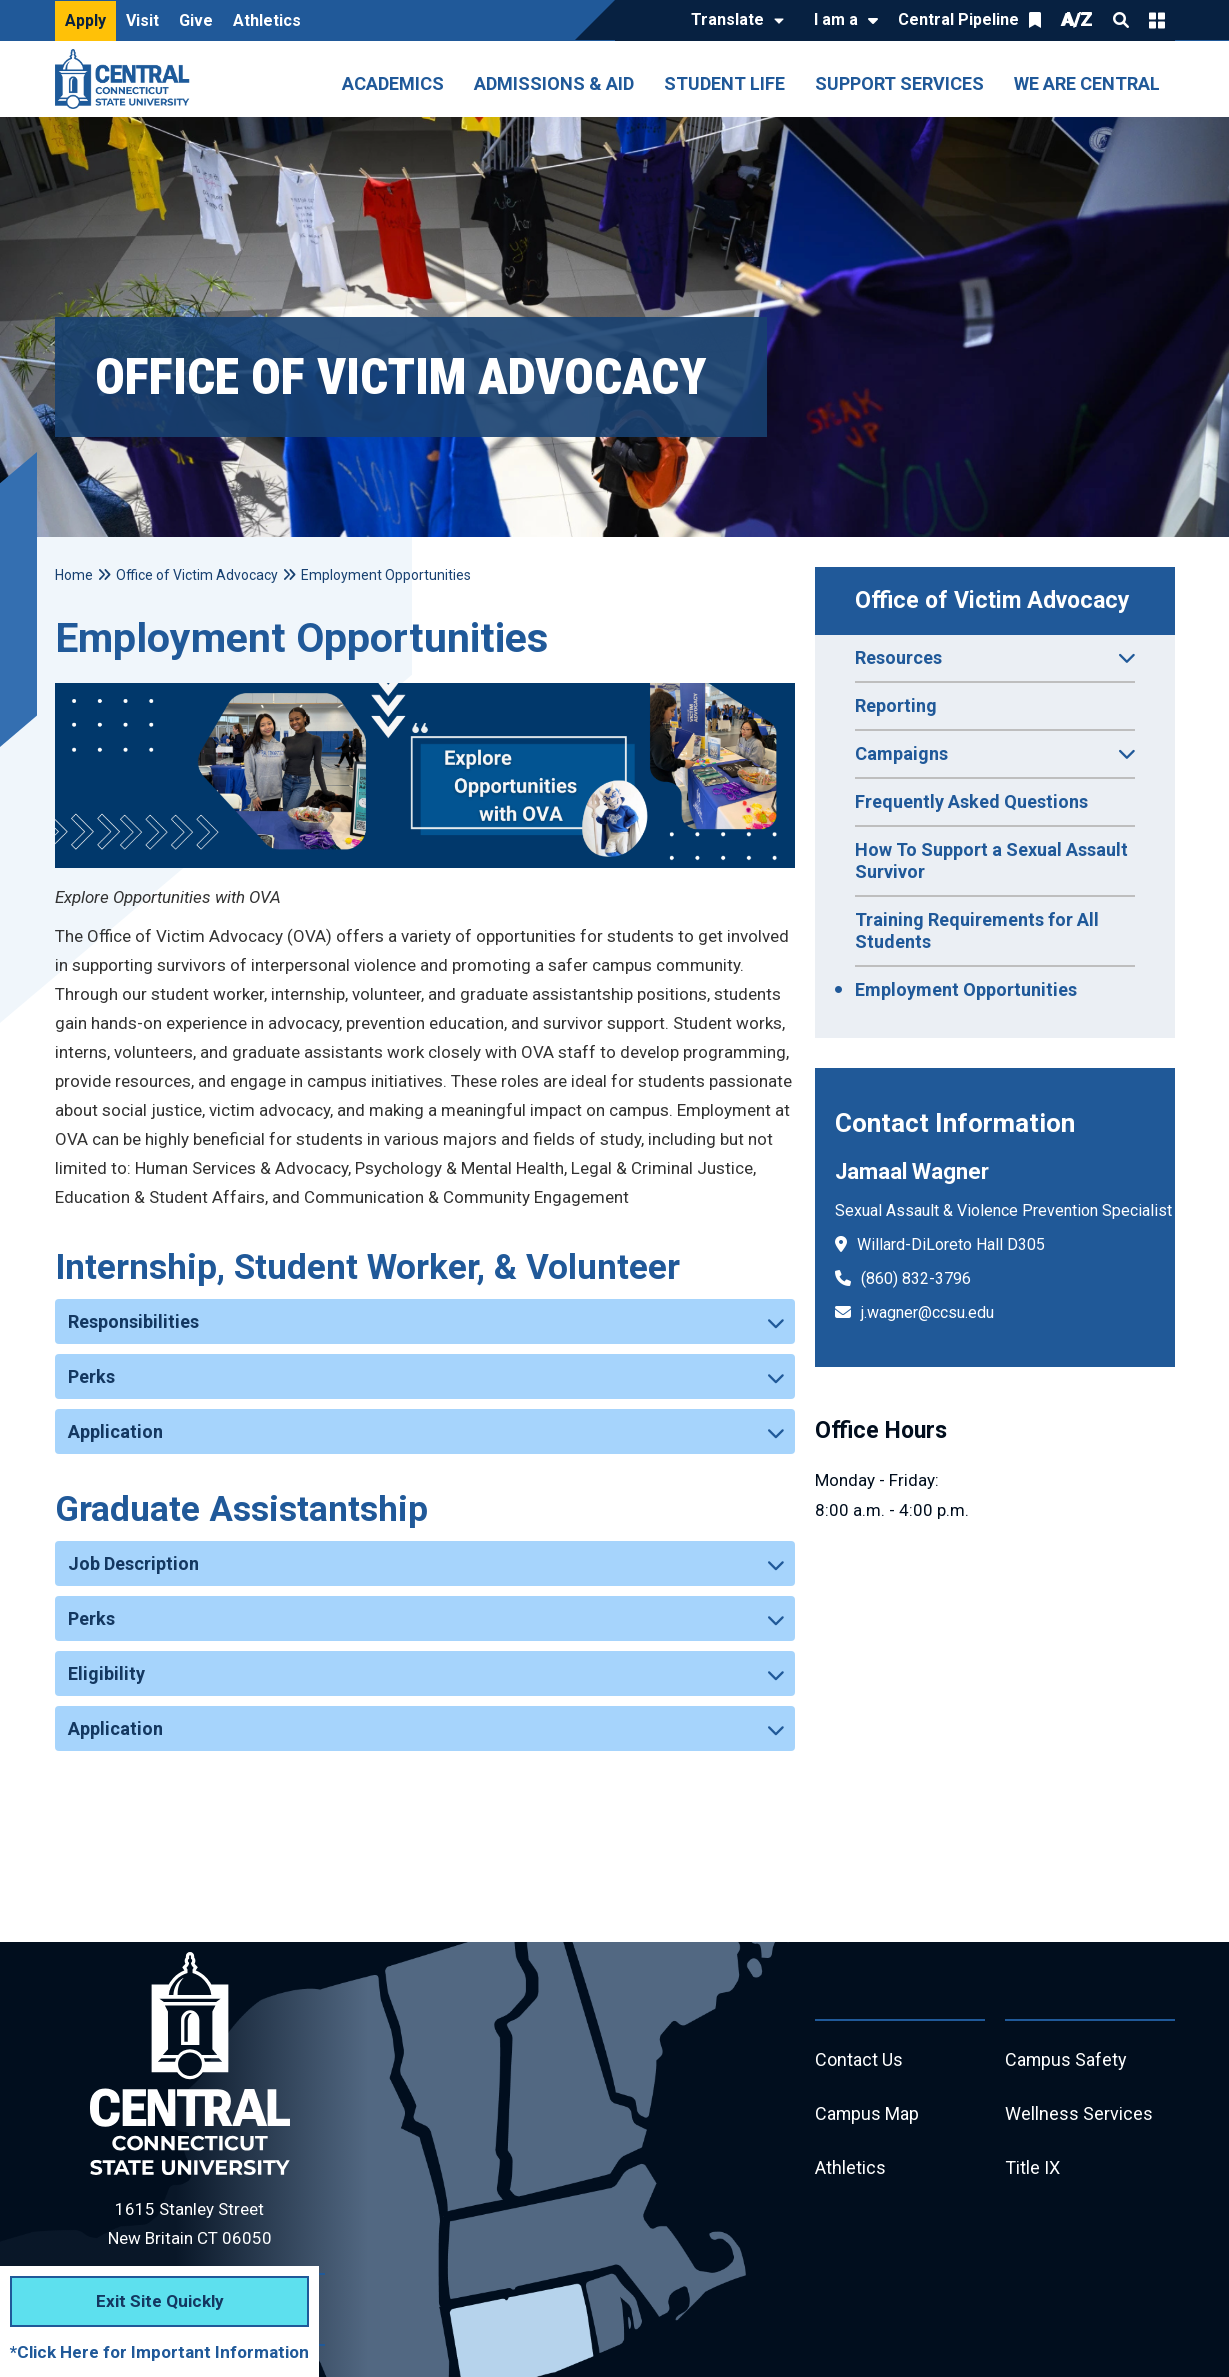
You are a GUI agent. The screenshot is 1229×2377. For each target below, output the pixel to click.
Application (115, 1431)
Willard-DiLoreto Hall (930, 1244)
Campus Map (867, 2114)
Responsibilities (133, 1321)
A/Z (1077, 19)
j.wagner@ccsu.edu (927, 1312)
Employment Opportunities (966, 989)
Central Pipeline (958, 19)
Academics (393, 83)
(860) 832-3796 (916, 1278)
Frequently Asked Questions (971, 801)
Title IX (1032, 2168)
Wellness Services (1079, 2114)
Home (74, 575)
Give (196, 20)
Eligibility (106, 1673)
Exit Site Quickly (160, 2301)
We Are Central (1087, 83)
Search (1121, 20)
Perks (91, 1376)
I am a (836, 19)
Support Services (899, 83)
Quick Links (1157, 20)
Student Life (724, 83)
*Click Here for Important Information (159, 2352)
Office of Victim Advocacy (992, 600)
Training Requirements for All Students (977, 930)
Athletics (267, 20)
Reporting (896, 705)
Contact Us (859, 2060)
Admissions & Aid (554, 83)
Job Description (133, 1563)
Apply (85, 20)
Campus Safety (1066, 2060)
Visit (142, 20)
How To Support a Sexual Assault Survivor (991, 860)
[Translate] (732, 21)
